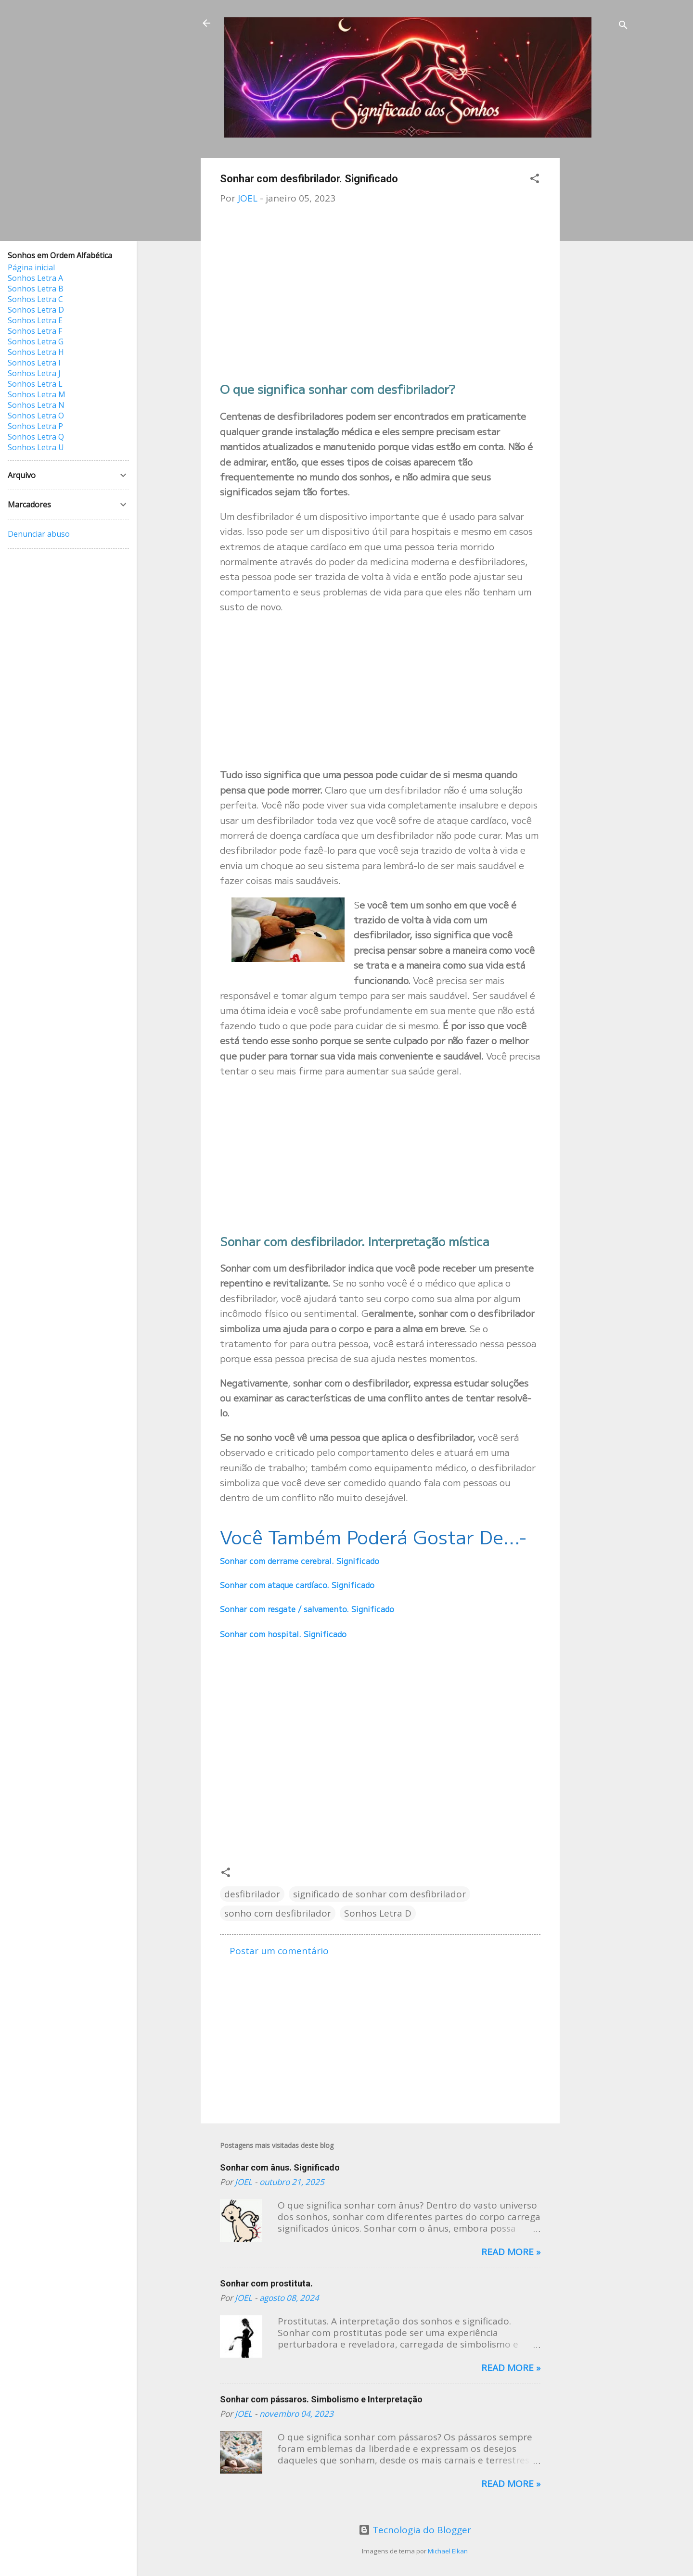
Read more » (510, 2252)
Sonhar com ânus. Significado (280, 2167)
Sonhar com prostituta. (266, 2283)
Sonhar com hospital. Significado (283, 1634)
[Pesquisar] (623, 26)
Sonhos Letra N (36, 405)
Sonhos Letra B (36, 288)
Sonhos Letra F (35, 331)
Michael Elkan (448, 2551)
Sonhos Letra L (35, 384)
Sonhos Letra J (34, 373)
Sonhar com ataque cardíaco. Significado (297, 1585)
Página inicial (31, 267)
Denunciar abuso (39, 534)
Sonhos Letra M (36, 394)
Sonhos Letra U (36, 447)
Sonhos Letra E (35, 320)
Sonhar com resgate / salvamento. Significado (307, 1609)
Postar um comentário (279, 1951)
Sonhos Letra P (35, 426)
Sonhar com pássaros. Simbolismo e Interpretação (321, 2399)
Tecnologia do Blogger (415, 2530)
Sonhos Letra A (35, 278)
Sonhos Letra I (34, 362)
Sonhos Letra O (36, 415)
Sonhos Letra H (36, 352)
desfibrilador (252, 1894)
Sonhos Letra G (36, 341)
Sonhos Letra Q (36, 436)
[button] (534, 180)
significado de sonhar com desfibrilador (379, 1894)
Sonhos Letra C (35, 299)
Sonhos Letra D (377, 1913)
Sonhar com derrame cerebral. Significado (299, 1560)
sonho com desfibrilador (277, 1913)
